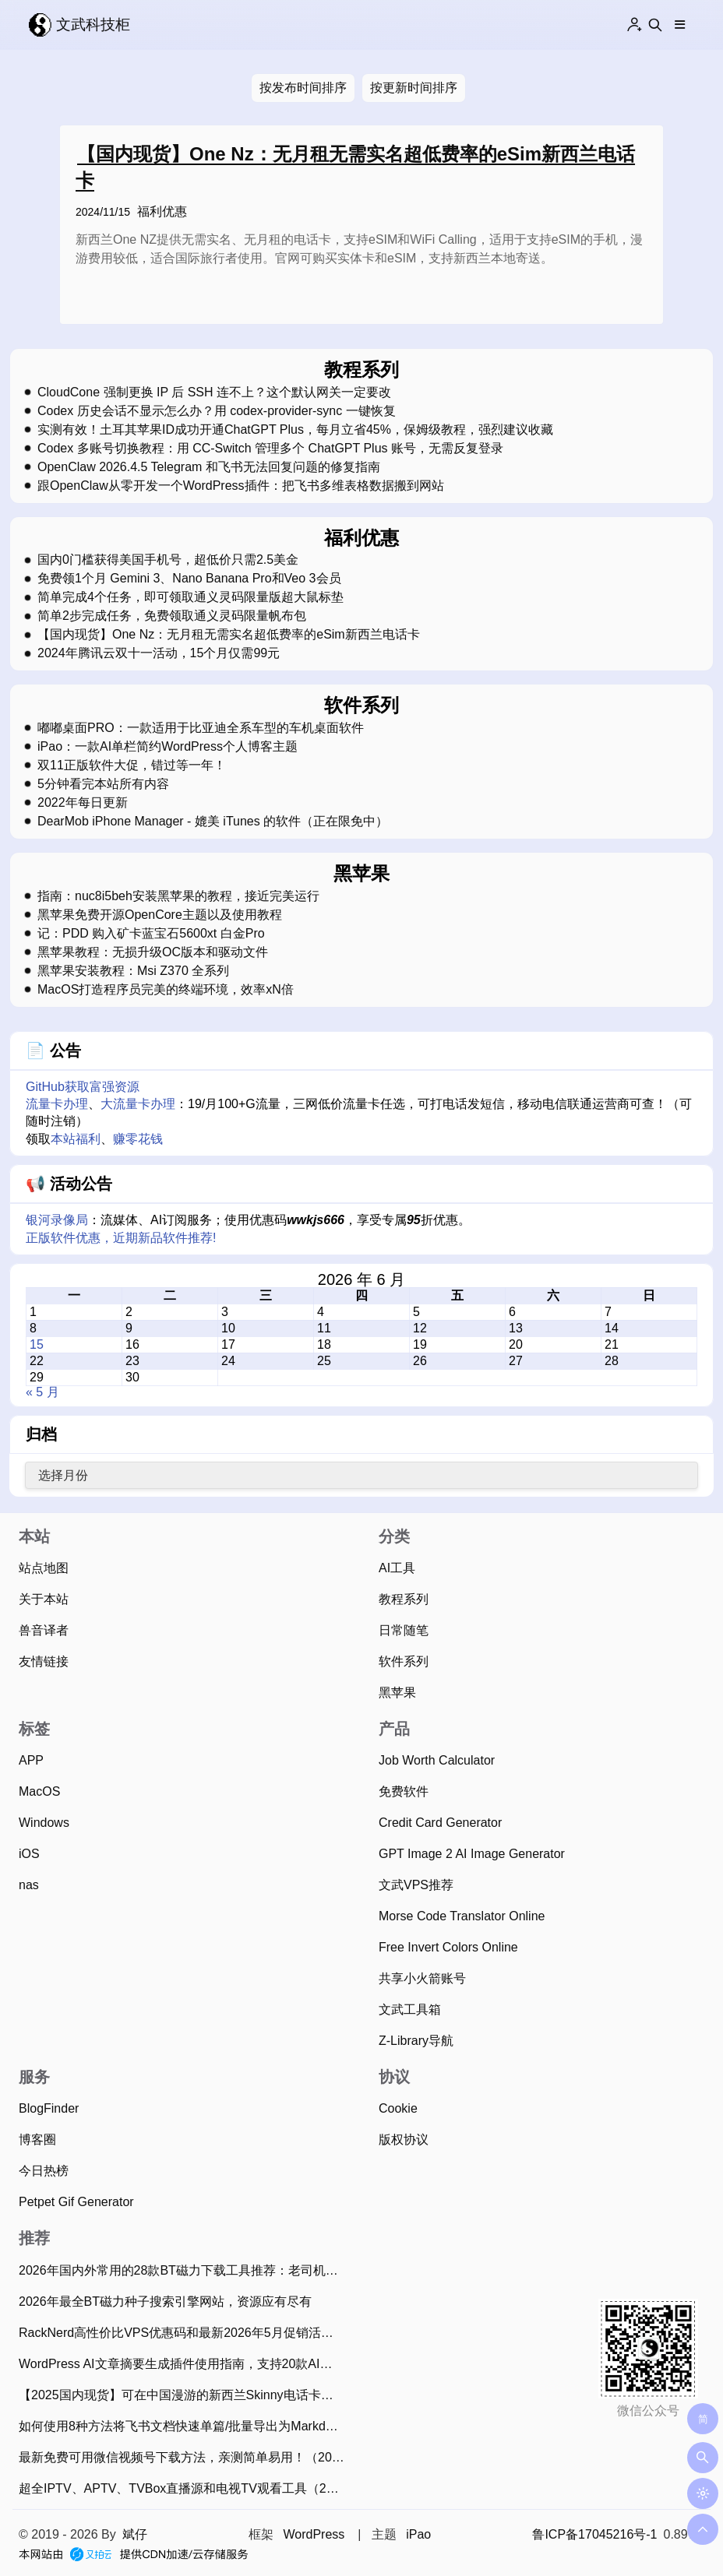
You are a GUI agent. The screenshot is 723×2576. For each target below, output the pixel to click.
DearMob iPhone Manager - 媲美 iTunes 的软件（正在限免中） (212, 821)
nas (29, 1885)
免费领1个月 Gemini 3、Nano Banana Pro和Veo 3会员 (189, 578)
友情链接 (44, 1661)
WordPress (313, 2534)
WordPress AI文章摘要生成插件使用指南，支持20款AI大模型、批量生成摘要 (185, 2363)
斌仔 (134, 2534)
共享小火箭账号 (422, 1978)
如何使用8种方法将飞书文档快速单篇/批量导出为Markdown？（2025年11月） (185, 2426)
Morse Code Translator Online (462, 1916)
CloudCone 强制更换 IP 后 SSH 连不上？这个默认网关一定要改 (214, 392)
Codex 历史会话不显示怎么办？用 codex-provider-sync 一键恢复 (216, 411)
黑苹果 (397, 1692)
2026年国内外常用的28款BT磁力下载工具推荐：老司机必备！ (185, 2270)
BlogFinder (49, 2108)
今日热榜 (44, 2170)
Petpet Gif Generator (76, 2201)
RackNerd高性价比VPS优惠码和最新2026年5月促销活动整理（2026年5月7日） (185, 2332)
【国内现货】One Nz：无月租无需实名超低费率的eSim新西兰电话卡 (228, 634)
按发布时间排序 (303, 87)
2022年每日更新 (82, 803)
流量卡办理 (57, 1103)
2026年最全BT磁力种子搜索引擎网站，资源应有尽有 (165, 2301)
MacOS (39, 1791)
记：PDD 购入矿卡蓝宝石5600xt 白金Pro (151, 933)
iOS (29, 1853)
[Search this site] (655, 25)
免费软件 (404, 1791)
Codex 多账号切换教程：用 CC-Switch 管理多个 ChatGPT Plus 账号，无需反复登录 (270, 448)
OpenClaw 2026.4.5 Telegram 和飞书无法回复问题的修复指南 (208, 467)
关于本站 (44, 1599)
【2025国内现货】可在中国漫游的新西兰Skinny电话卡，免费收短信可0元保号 (185, 2395)
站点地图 (44, 1568)
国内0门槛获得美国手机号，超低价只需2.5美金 (167, 560)
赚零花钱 (138, 1138)
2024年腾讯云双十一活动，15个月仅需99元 (158, 653)
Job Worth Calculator (437, 1760)
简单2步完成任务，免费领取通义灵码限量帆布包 (171, 616)
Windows (44, 1822)
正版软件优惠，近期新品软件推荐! (121, 1237)
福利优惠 (162, 211)
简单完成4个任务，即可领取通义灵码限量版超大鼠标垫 (190, 597)
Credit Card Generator (440, 1822)
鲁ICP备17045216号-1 (594, 2534)
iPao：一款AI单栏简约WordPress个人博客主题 (167, 747)
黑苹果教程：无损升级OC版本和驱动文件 (152, 952)
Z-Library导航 (416, 2040)
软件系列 (404, 1661)
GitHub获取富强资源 (82, 1086)
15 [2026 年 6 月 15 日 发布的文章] (37, 1344)
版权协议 (404, 2139)
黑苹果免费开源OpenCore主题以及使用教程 (159, 915)
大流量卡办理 (138, 1103)
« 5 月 (42, 1392)
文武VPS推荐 (416, 1885)
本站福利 (76, 1138)
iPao (418, 2534)
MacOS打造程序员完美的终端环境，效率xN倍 (165, 990)
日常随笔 (404, 1630)
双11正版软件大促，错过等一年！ (131, 765)
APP (31, 1760)
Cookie (398, 2108)
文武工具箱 (410, 2009)
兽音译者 (44, 1630)
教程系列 (404, 1599)
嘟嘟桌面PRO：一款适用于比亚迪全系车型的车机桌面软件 (200, 728)
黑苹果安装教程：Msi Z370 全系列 (133, 971)
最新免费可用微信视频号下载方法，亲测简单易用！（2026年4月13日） (185, 2457)
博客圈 (37, 2139)
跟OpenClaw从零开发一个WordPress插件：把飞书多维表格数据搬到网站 (240, 486)
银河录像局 (57, 1219)
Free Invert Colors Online (448, 1947)
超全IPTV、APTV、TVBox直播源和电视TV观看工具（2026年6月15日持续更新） (185, 2488)
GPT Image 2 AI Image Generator (472, 1853)
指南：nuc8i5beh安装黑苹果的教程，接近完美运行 (178, 896)
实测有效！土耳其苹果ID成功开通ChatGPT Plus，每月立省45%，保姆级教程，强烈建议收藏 (295, 430)
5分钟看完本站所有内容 (103, 784)
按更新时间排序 (413, 87)
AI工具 (397, 1568)
